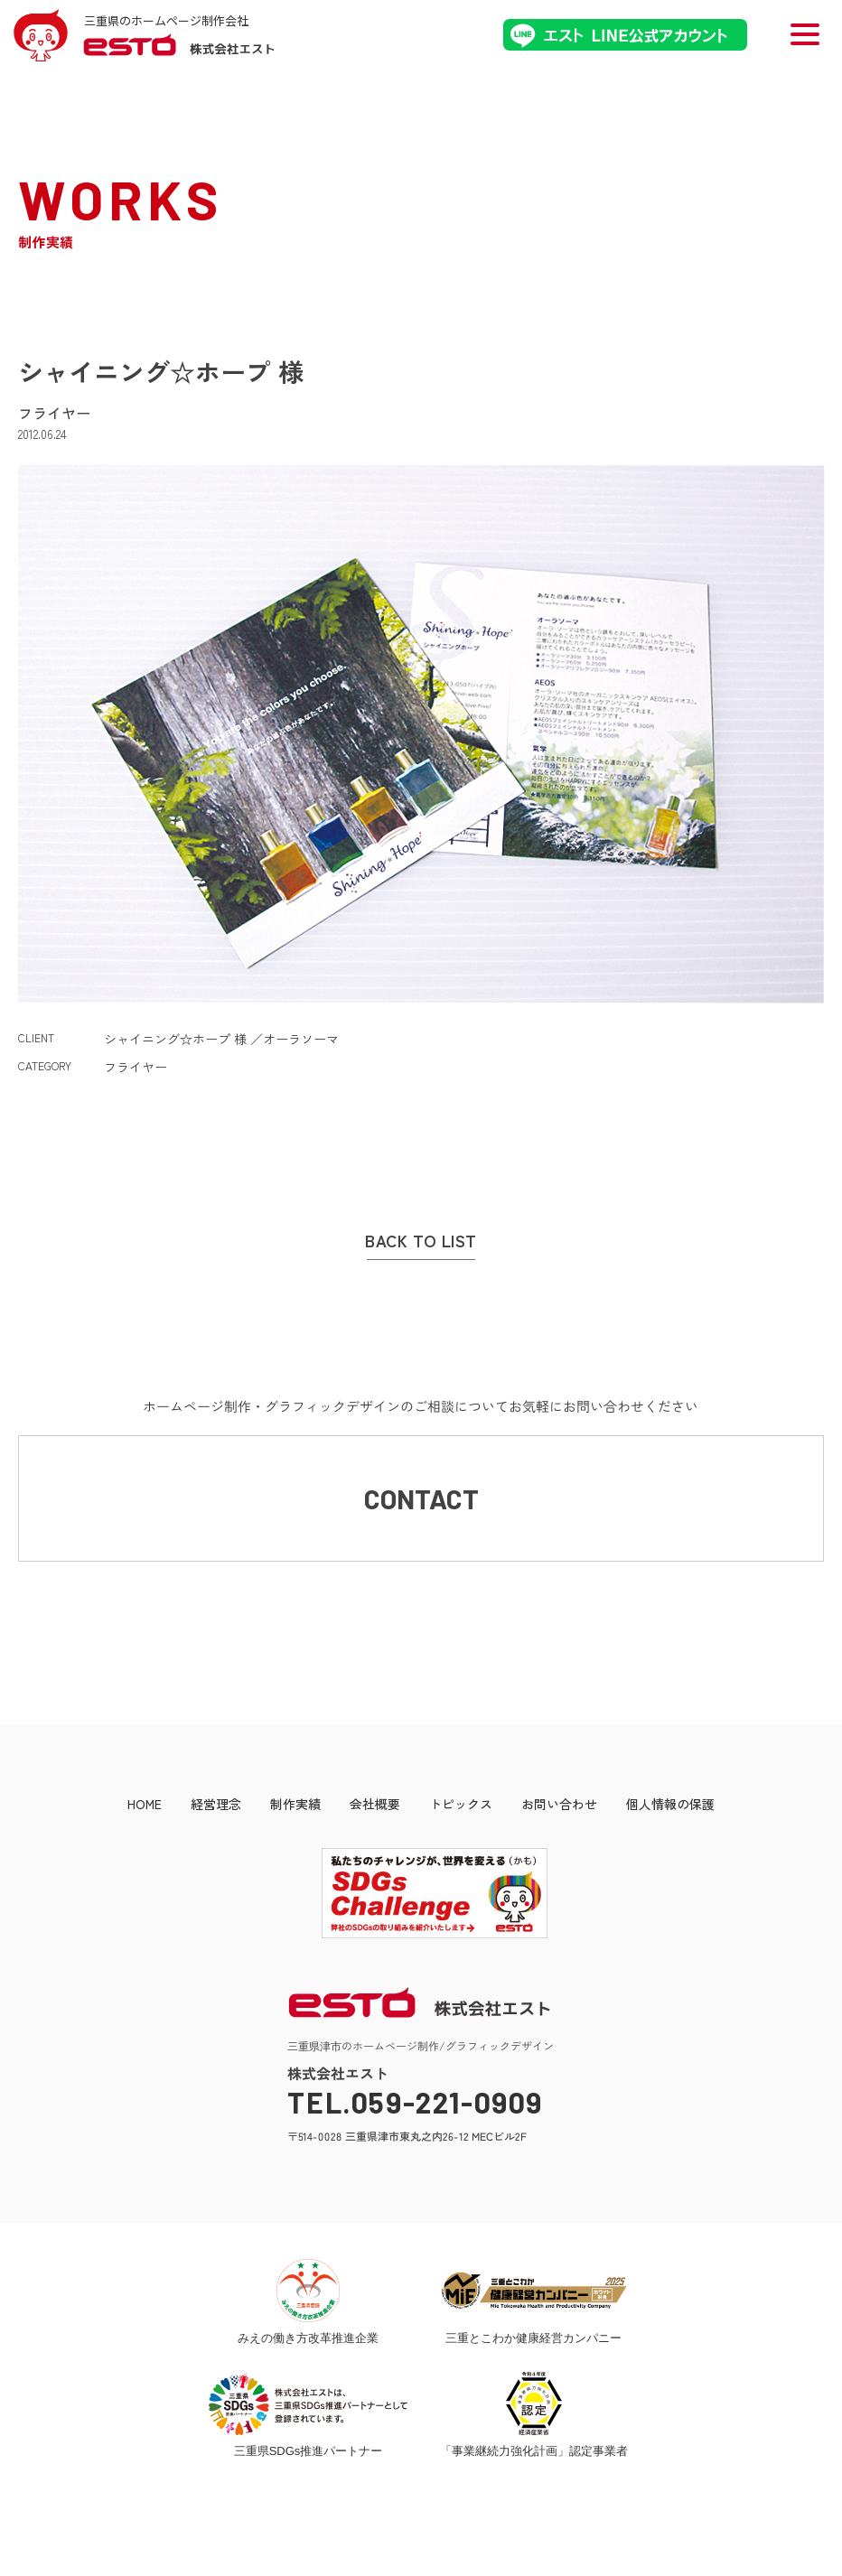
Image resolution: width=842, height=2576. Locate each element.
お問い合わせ (559, 1804)
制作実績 (295, 1804)
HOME (144, 1804)
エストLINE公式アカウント (625, 35)
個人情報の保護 (670, 1804)
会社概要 (375, 1804)
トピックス (460, 1804)
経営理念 (216, 1804)
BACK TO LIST (420, 1241)
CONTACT (421, 1498)
